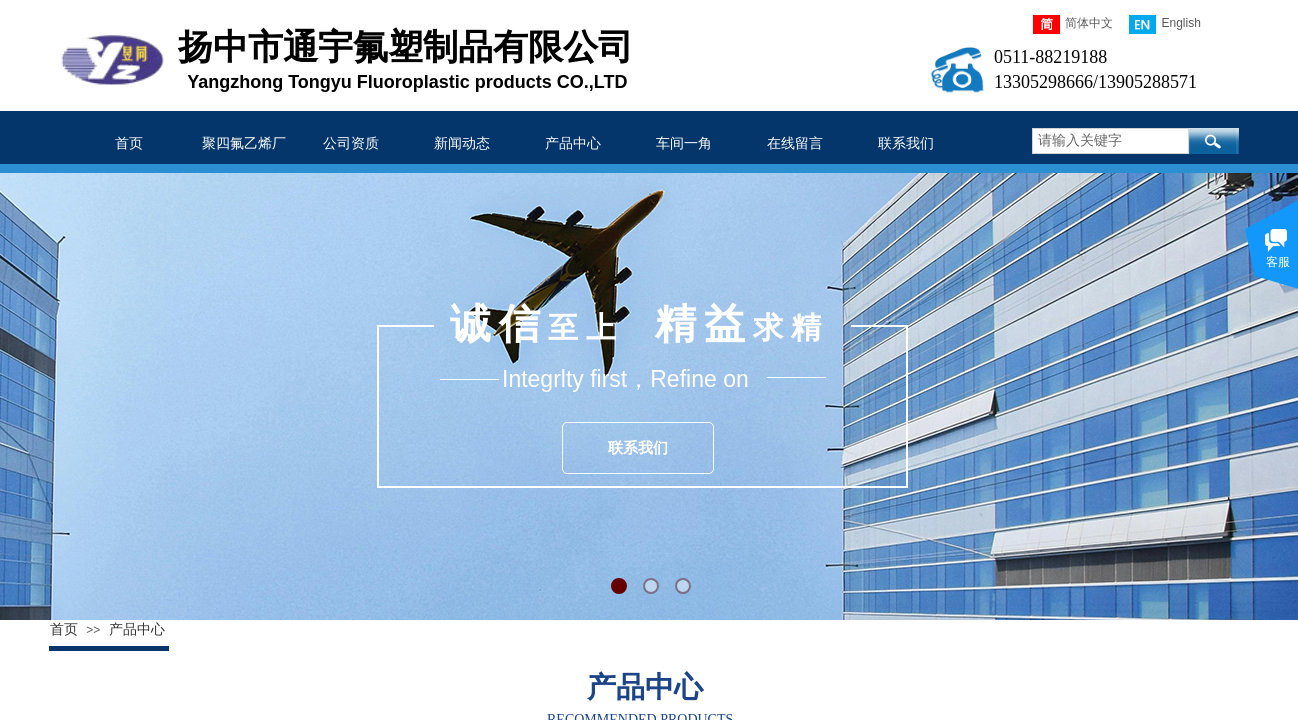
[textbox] (1110, 141)
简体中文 (1073, 24)
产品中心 (137, 629)
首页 (64, 629)
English (1164, 24)
